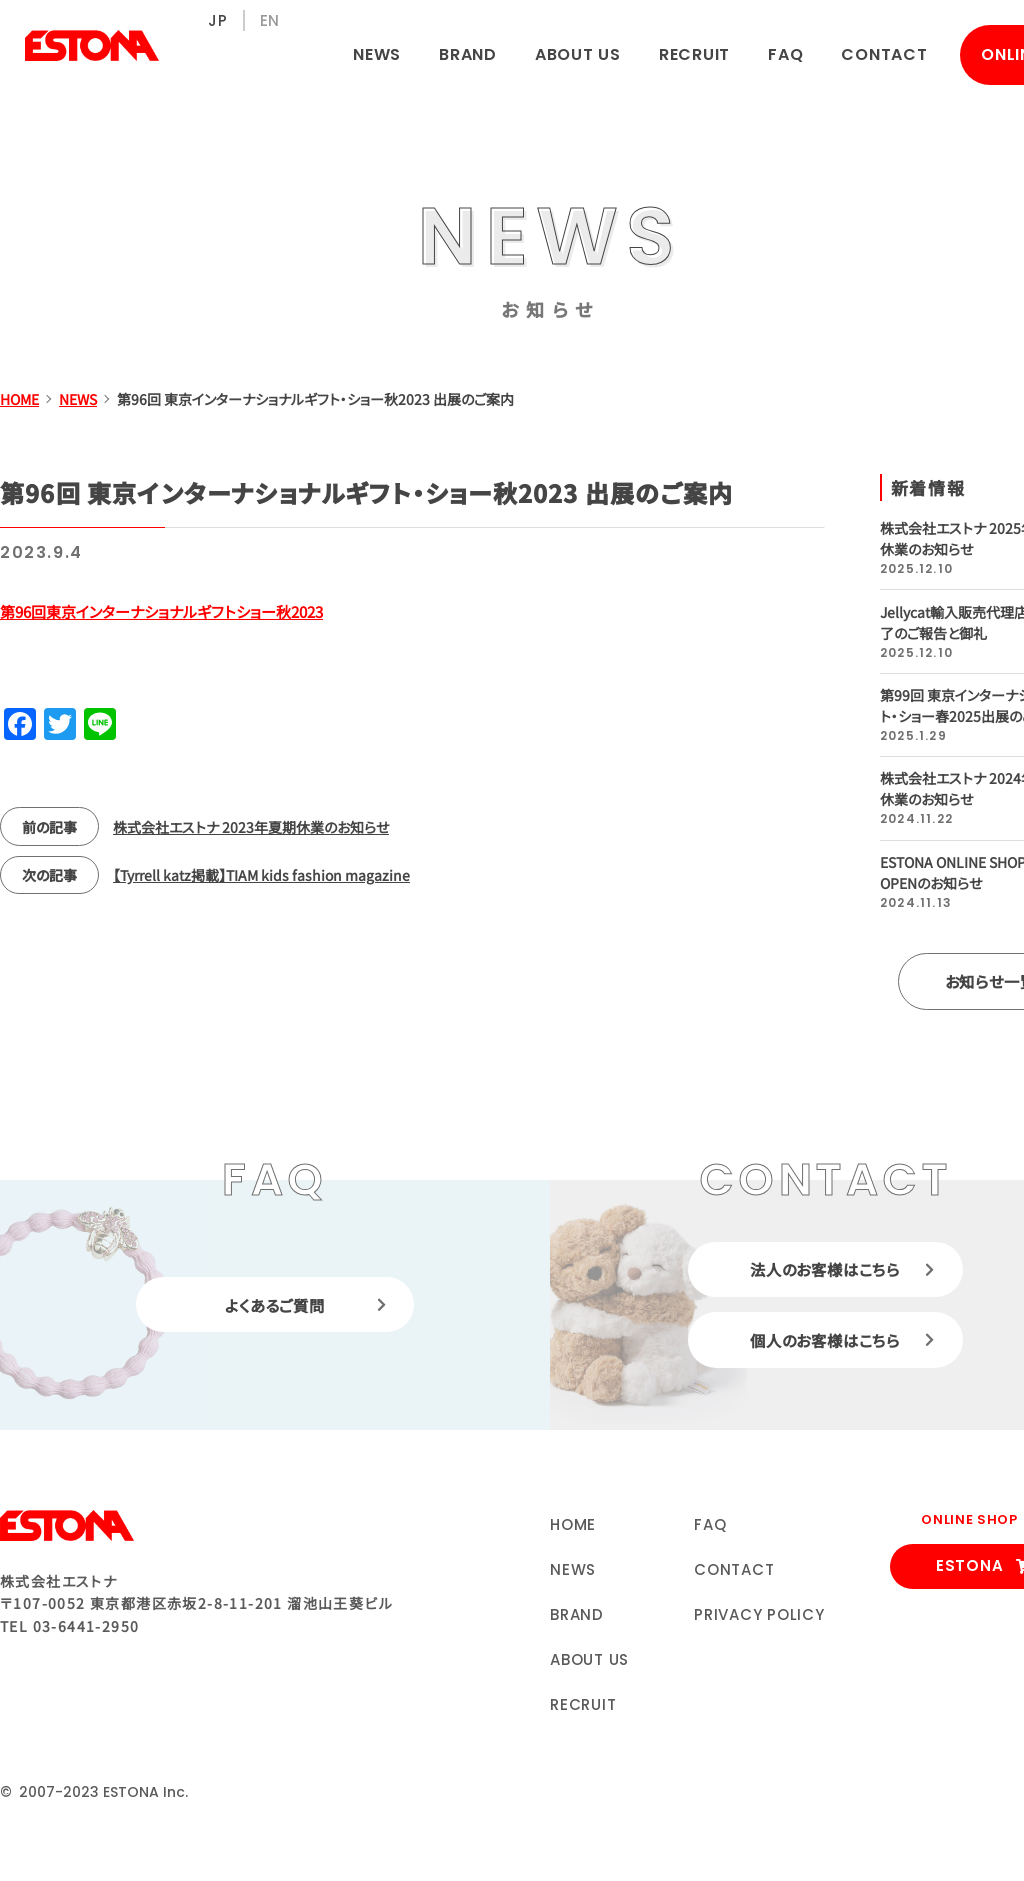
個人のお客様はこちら (825, 1343)
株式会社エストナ (92, 45)
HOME (573, 1526)
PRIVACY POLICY (759, 1616)
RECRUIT (694, 54)
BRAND (468, 54)
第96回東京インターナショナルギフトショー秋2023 (161, 611)
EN (270, 20)
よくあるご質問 (275, 1306)
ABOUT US (578, 54)
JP (218, 20)
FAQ (785, 54)
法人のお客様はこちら (825, 1270)
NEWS (377, 54)
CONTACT (884, 54)
